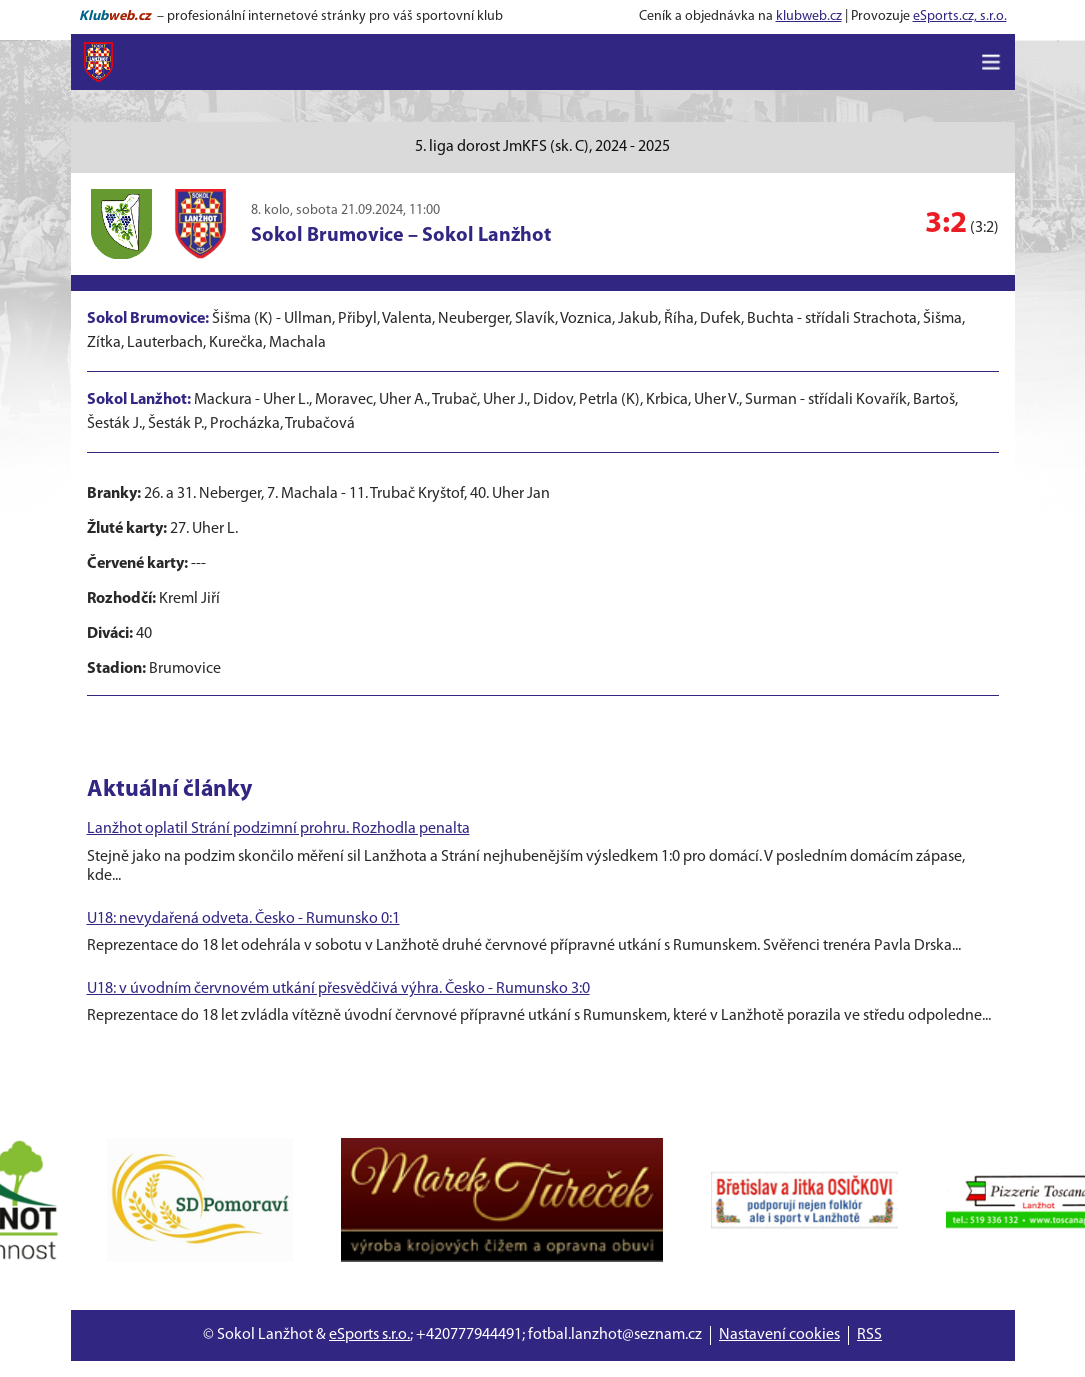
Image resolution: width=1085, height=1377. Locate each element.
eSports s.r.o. (369, 1335)
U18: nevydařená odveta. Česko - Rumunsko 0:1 (243, 919)
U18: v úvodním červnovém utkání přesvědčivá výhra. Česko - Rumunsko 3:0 (338, 989)
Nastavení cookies (779, 1335)
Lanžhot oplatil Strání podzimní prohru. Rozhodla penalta (278, 829)
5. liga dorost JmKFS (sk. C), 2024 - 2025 (542, 147)
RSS (869, 1335)
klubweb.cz (809, 16)
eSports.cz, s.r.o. (960, 16)
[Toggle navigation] (991, 62)
